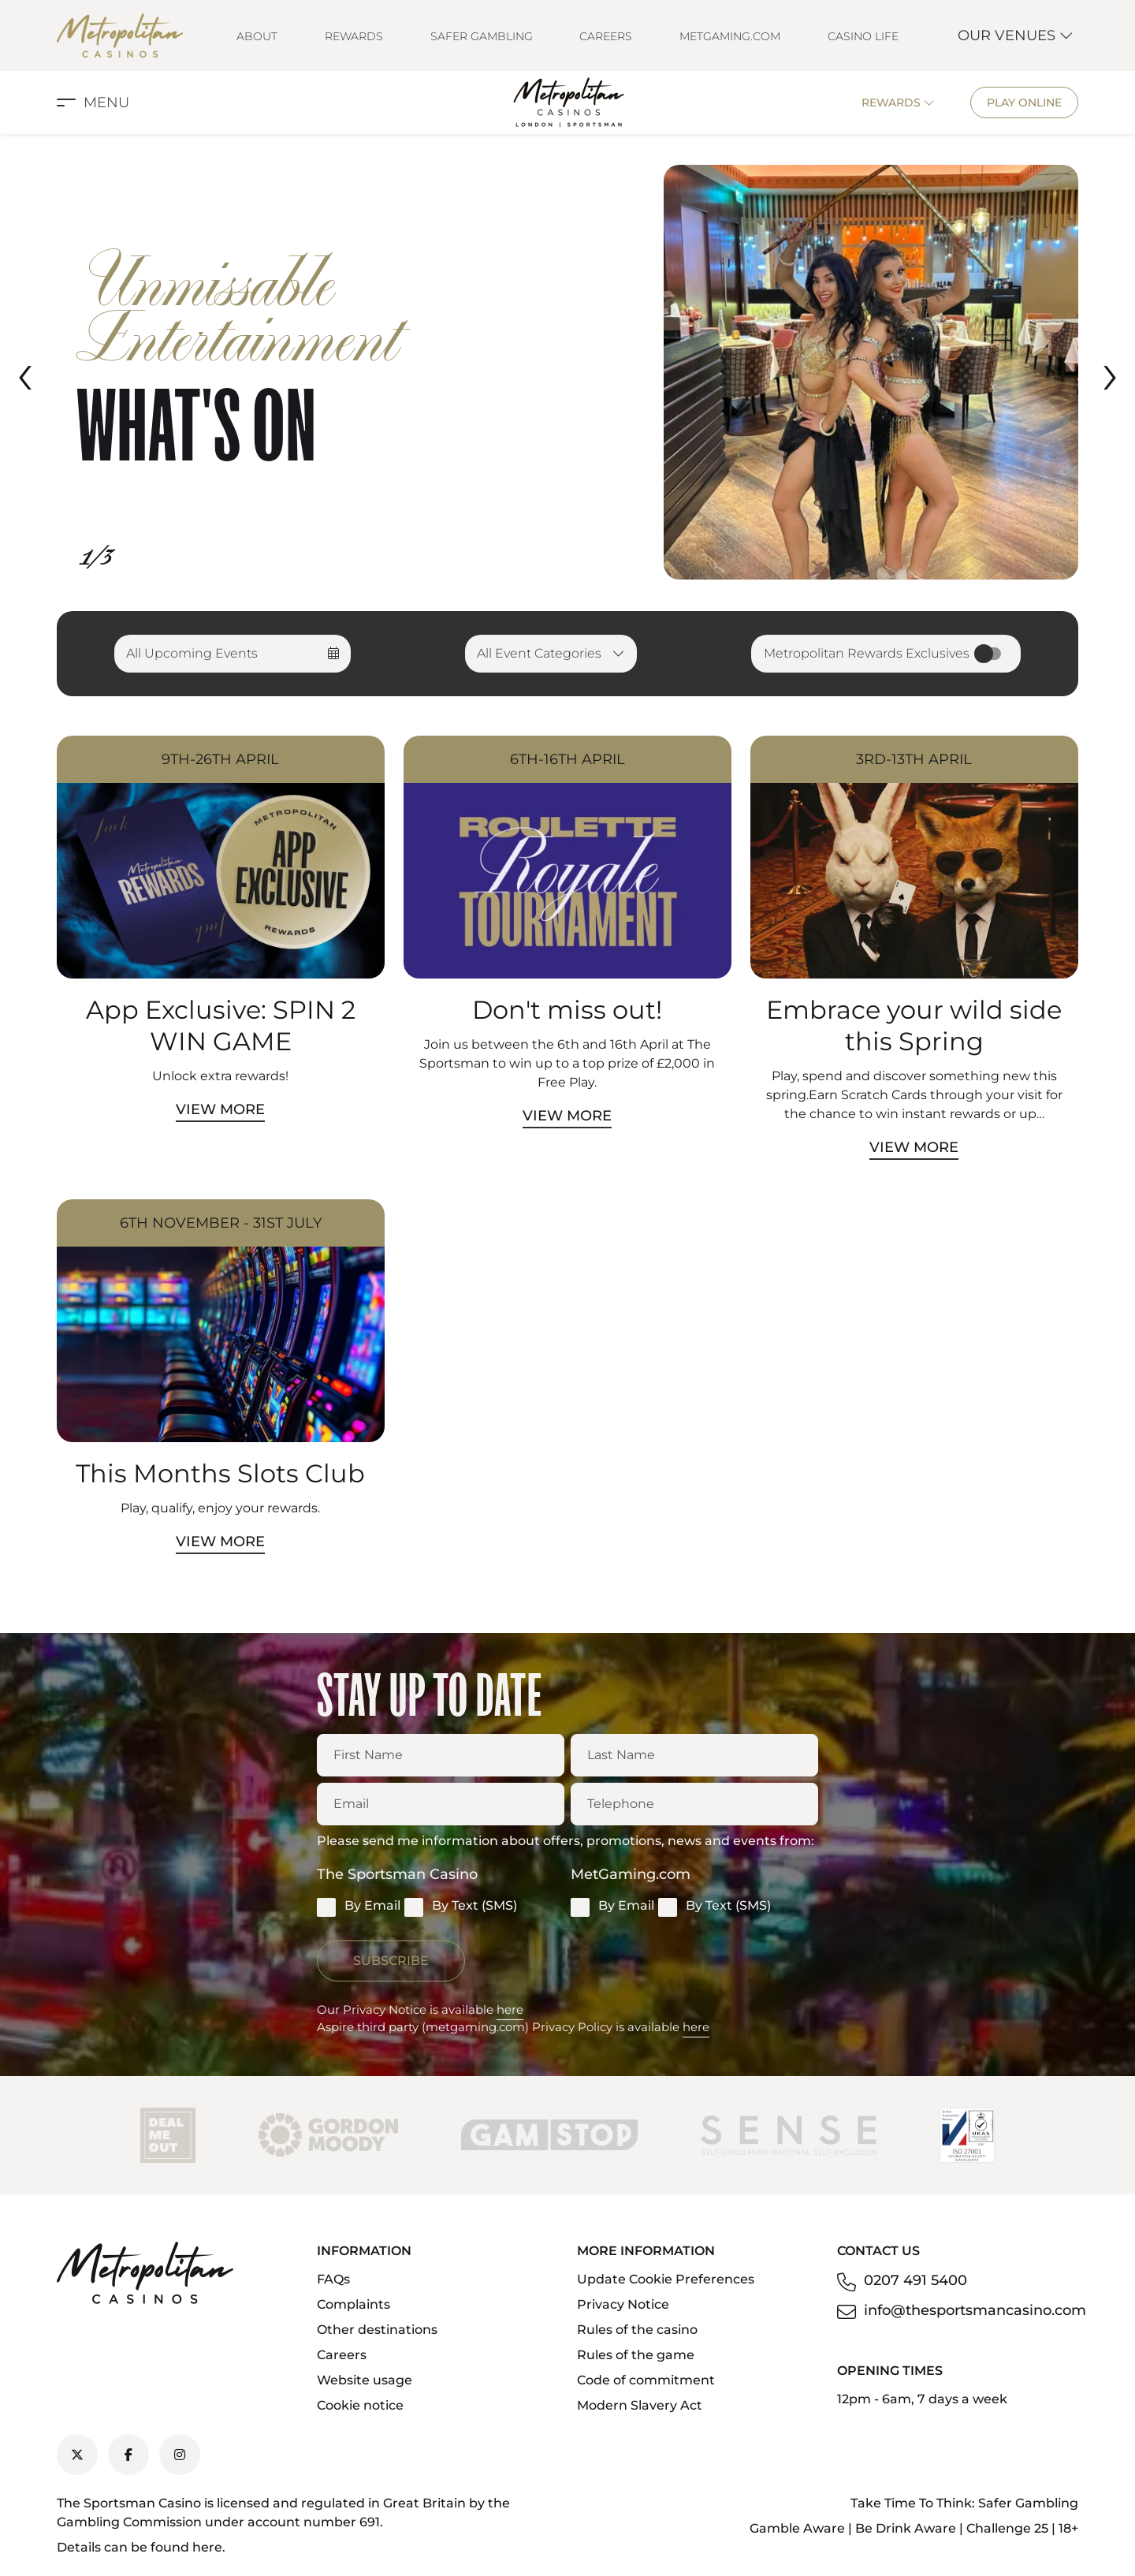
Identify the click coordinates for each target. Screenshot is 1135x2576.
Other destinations (377, 2329)
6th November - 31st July (221, 1223)
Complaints (353, 2304)
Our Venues (1016, 35)
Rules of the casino (637, 2329)
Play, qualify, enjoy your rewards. (220, 1507)
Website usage (364, 2380)
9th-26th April (220, 759)
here (510, 2009)
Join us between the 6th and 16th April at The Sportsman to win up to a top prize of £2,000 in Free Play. (567, 1063)
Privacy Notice (623, 2304)
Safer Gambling (481, 36)
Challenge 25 (1007, 2528)
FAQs (333, 2279)
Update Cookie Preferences (665, 2279)
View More (220, 1109)
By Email (358, 1906)
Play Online (1024, 102)
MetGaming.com (729, 36)
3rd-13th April (914, 759)
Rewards (354, 36)
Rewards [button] (898, 102)
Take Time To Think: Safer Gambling (964, 2503)
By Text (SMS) (460, 1906)
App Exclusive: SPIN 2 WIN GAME (220, 1025)
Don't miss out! (567, 1009)
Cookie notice (360, 2405)
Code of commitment (646, 2380)
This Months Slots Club (220, 1473)
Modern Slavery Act (639, 2405)
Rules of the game (635, 2354)
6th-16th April (567, 759)
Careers (605, 36)
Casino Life (863, 36)
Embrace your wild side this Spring (914, 1025)
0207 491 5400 (915, 2280)
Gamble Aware (797, 2528)
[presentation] (25, 372)
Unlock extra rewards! (220, 1075)
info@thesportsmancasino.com (975, 2310)
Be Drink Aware (905, 2528)
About (256, 36)
